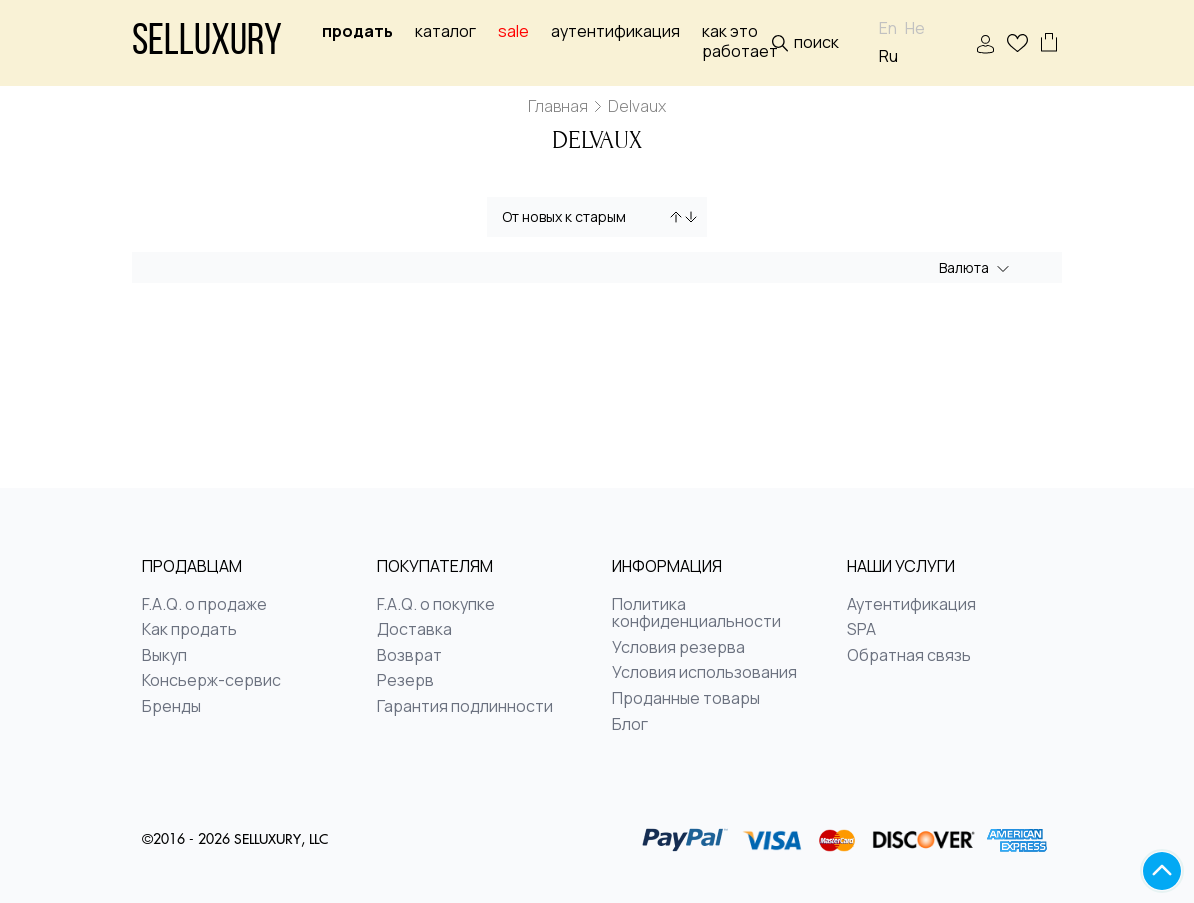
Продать (357, 31)
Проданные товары (686, 699)
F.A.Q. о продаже (204, 605)
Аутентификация (615, 31)
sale (513, 31)
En (888, 28)
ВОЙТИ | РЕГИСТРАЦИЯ (985, 44)
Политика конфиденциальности (696, 613)
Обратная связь (909, 656)
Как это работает (740, 41)
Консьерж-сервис (211, 681)
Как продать (189, 630)
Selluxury (207, 43)
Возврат (409, 656)
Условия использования (704, 673)
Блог (630, 725)
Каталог (445, 31)
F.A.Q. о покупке (436, 605)
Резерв (405, 681)
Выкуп (164, 656)
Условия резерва (678, 648)
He (915, 28)
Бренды (171, 707)
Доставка (414, 630)
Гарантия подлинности (465, 707)
